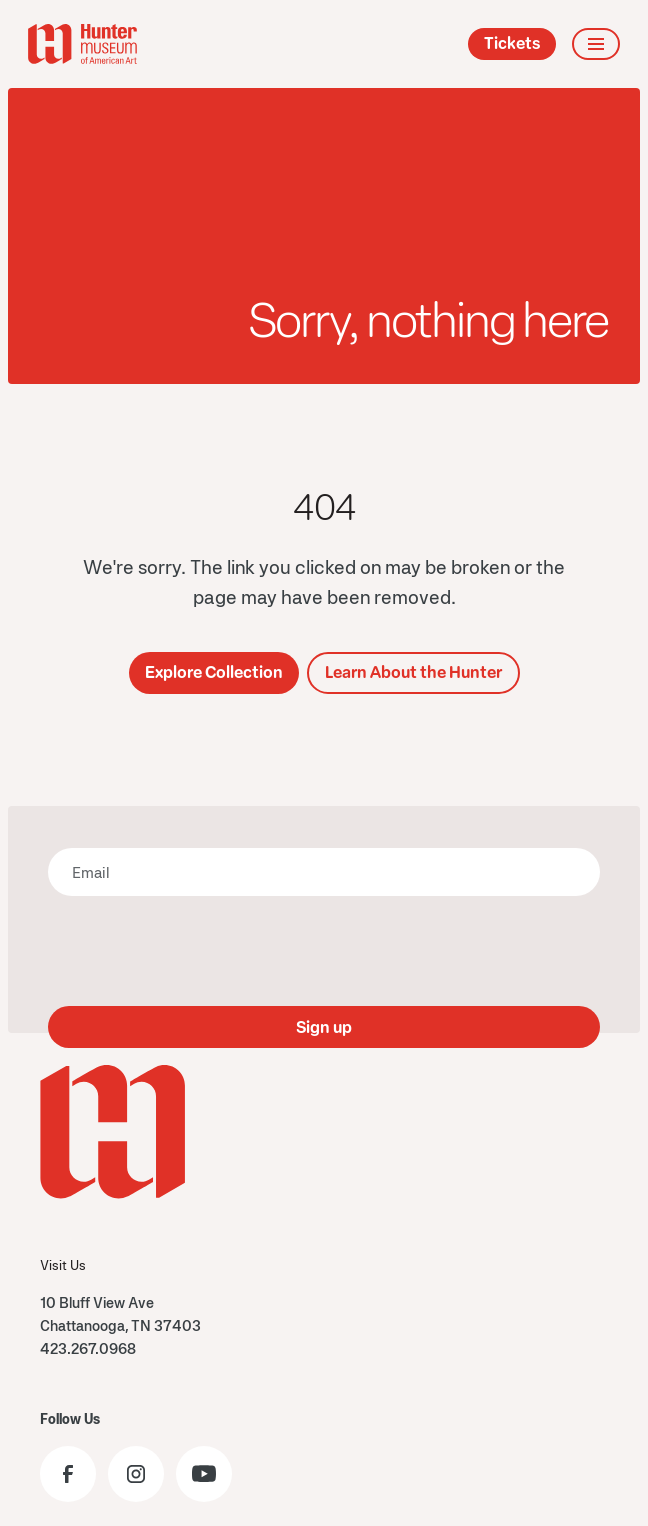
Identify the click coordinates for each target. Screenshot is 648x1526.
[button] (596, 44)
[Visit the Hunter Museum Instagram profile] (136, 1474)
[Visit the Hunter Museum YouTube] (204, 1474)
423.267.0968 (88, 1348)
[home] (82, 44)
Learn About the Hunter (413, 672)
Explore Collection (214, 672)
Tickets (512, 43)
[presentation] (324, 951)
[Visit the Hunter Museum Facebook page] (68, 1474)
